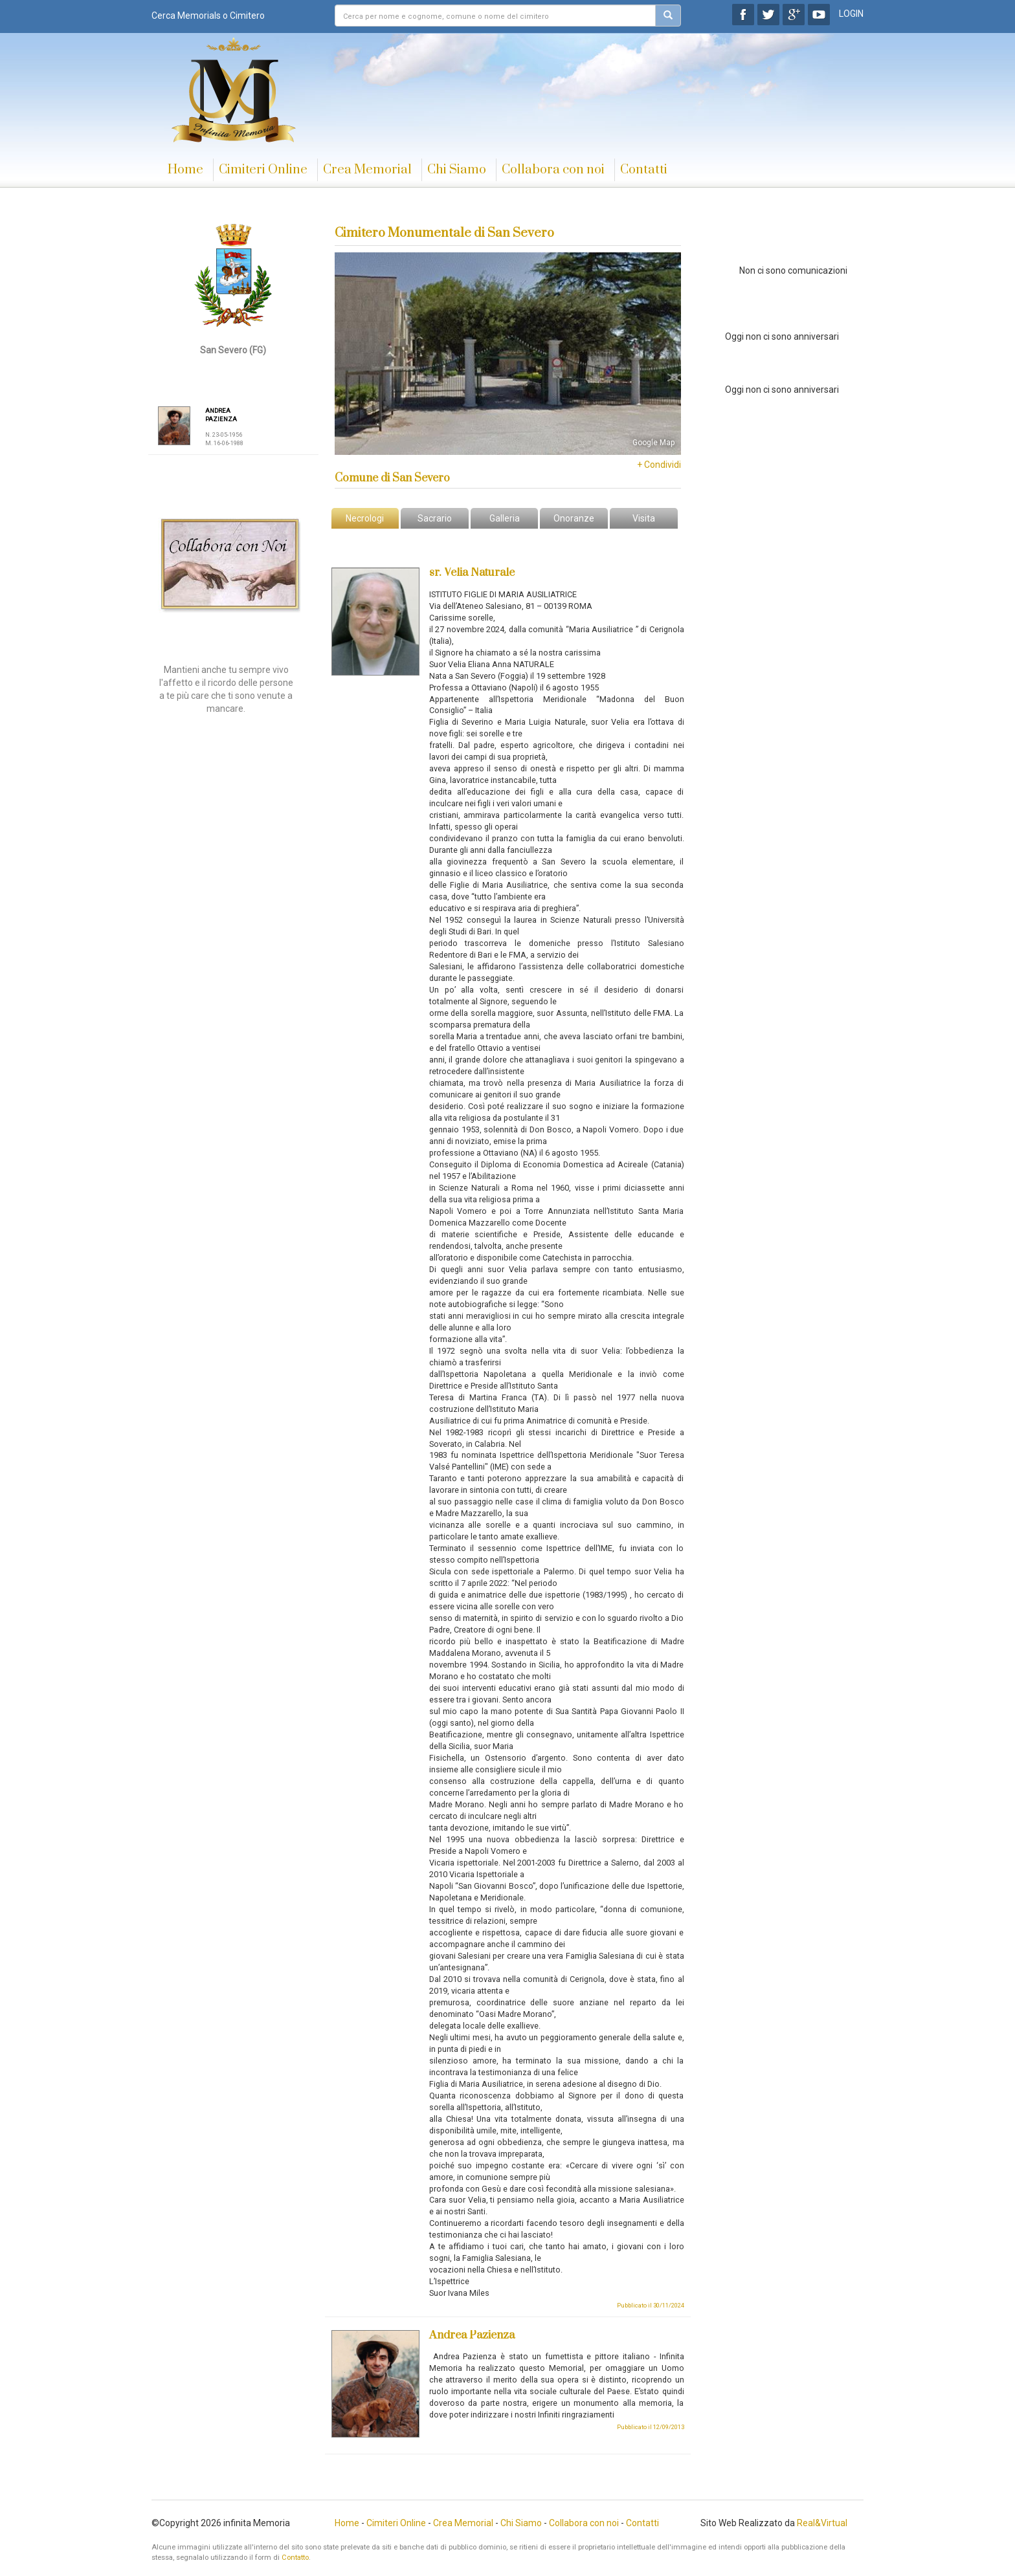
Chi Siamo (456, 170)
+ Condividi (659, 464)
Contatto (295, 2557)
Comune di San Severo (392, 478)
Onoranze (573, 518)
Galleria (504, 518)
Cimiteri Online (263, 170)
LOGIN (851, 13)
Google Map (653, 442)
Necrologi (365, 518)
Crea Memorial (367, 170)
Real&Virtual (822, 2523)
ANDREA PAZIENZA (221, 415)
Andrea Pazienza (472, 2335)
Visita (643, 518)
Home (185, 170)
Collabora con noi (553, 170)
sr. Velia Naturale (472, 573)
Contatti (643, 170)
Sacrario (435, 518)
